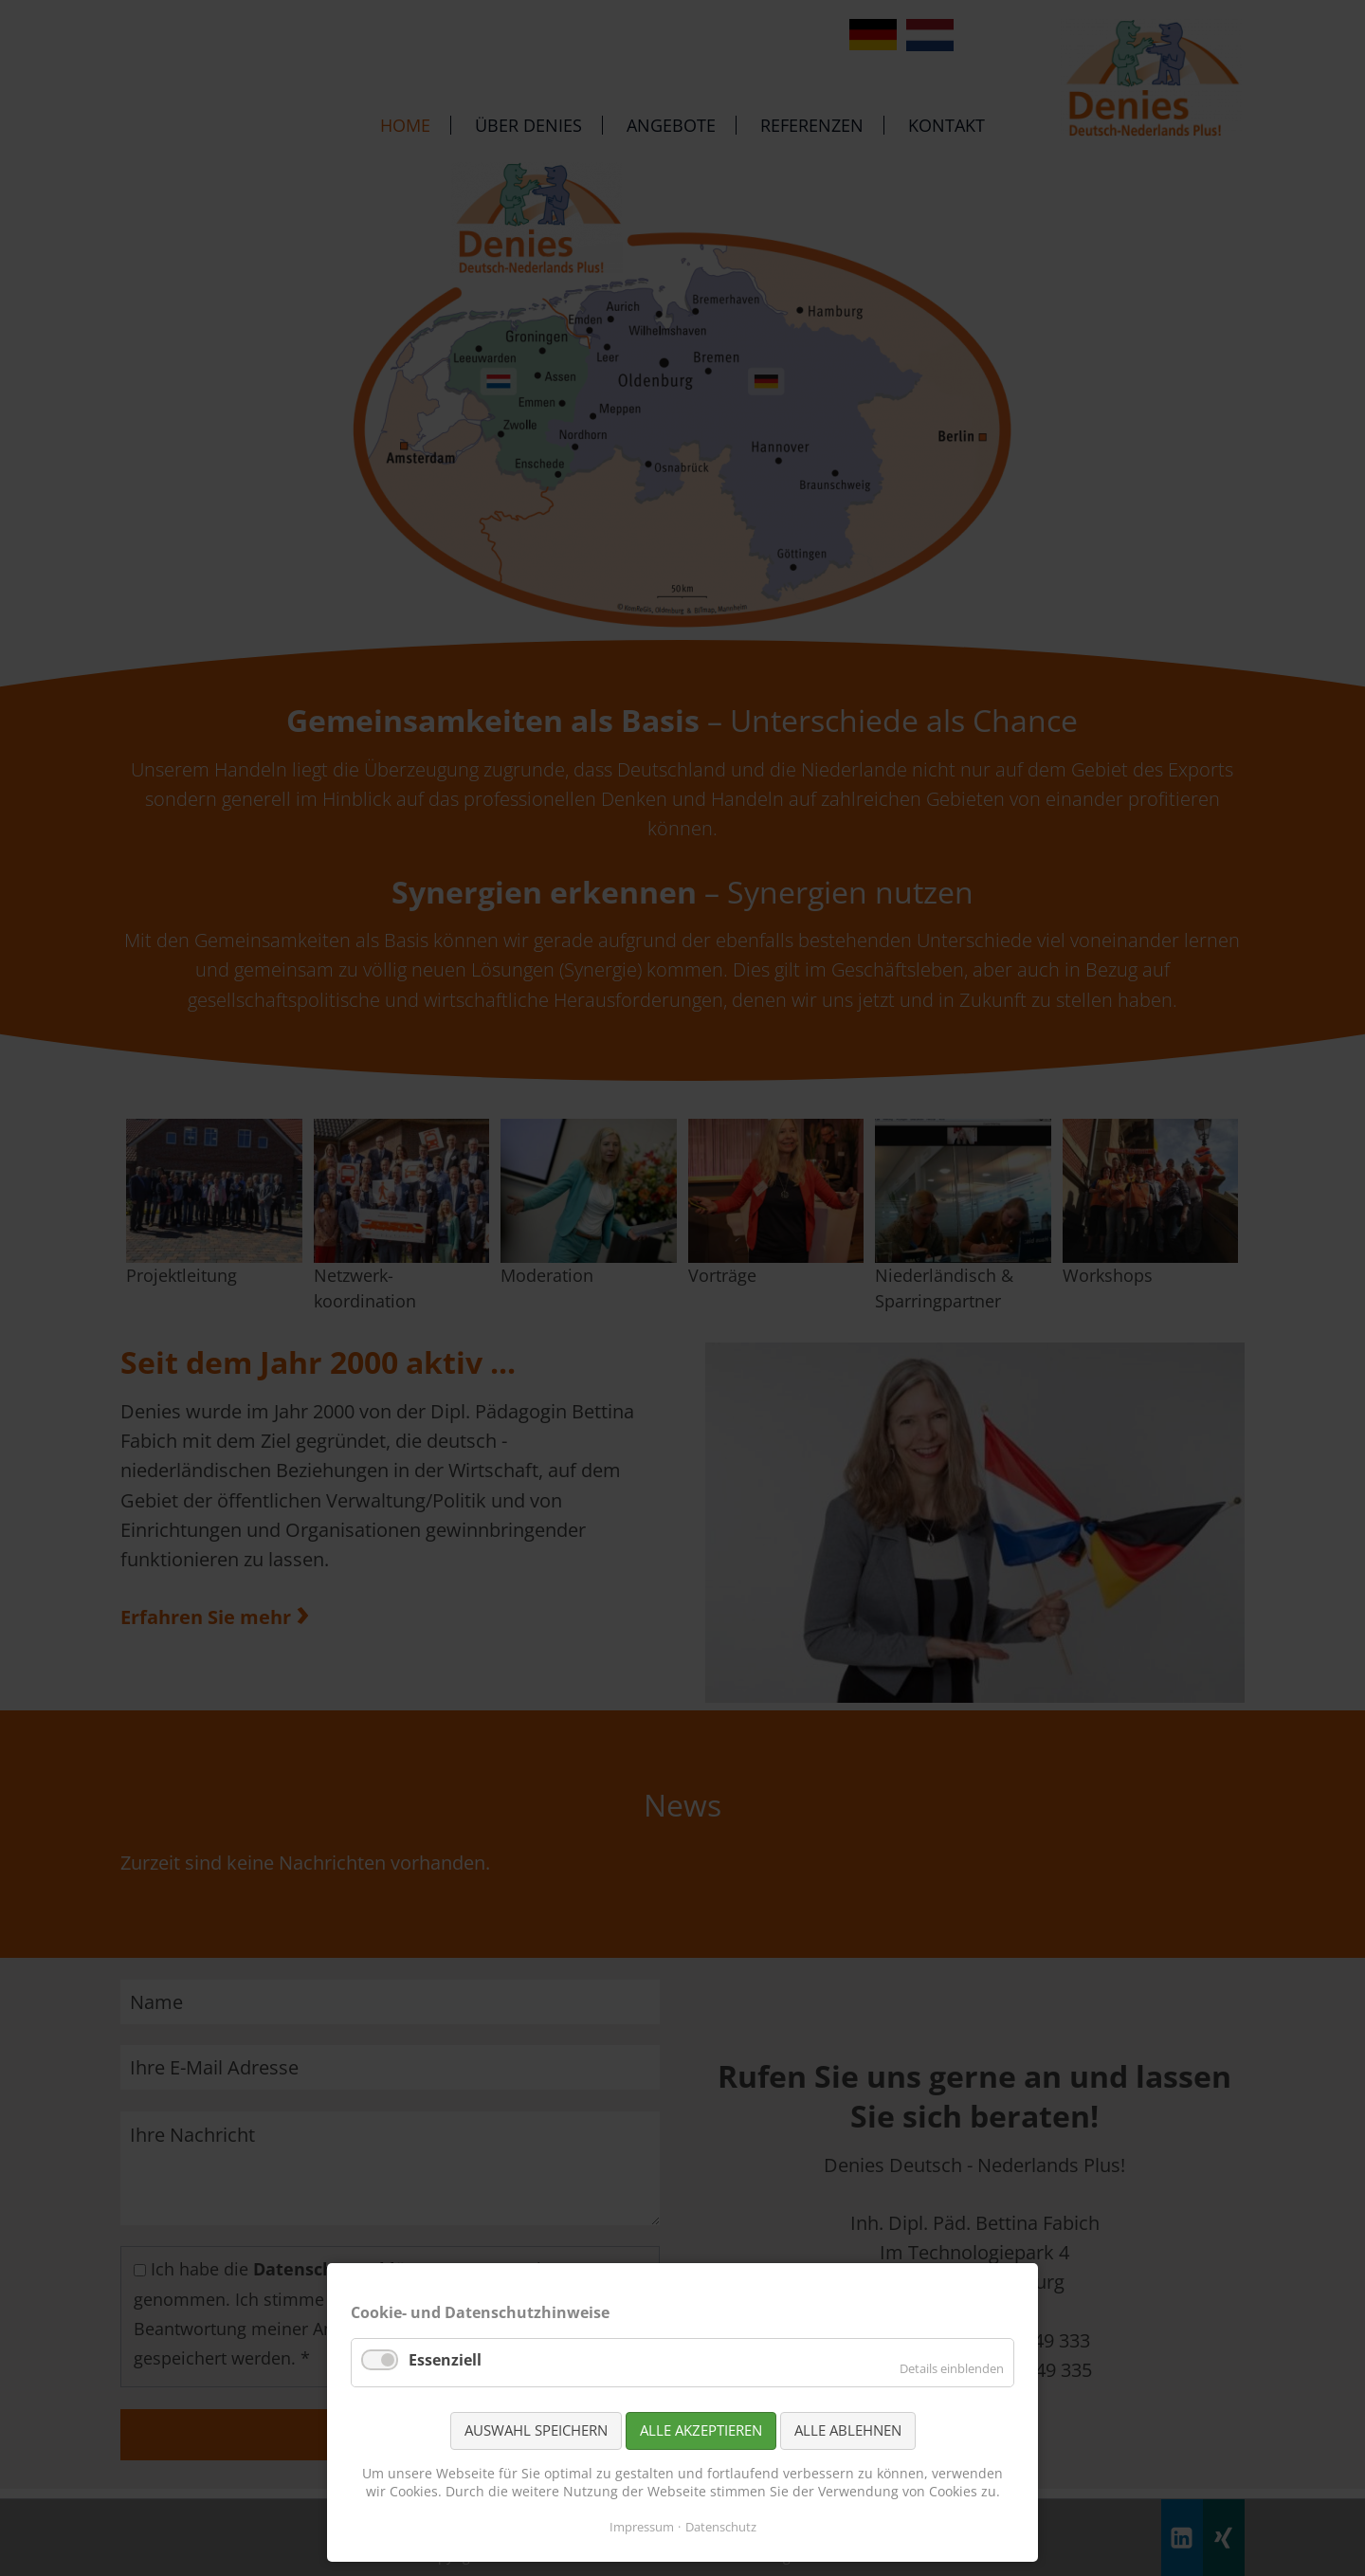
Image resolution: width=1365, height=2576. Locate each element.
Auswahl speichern (536, 2430)
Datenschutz (720, 2526)
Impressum (642, 2526)
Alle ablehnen (847, 2430)
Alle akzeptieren (701, 2430)
